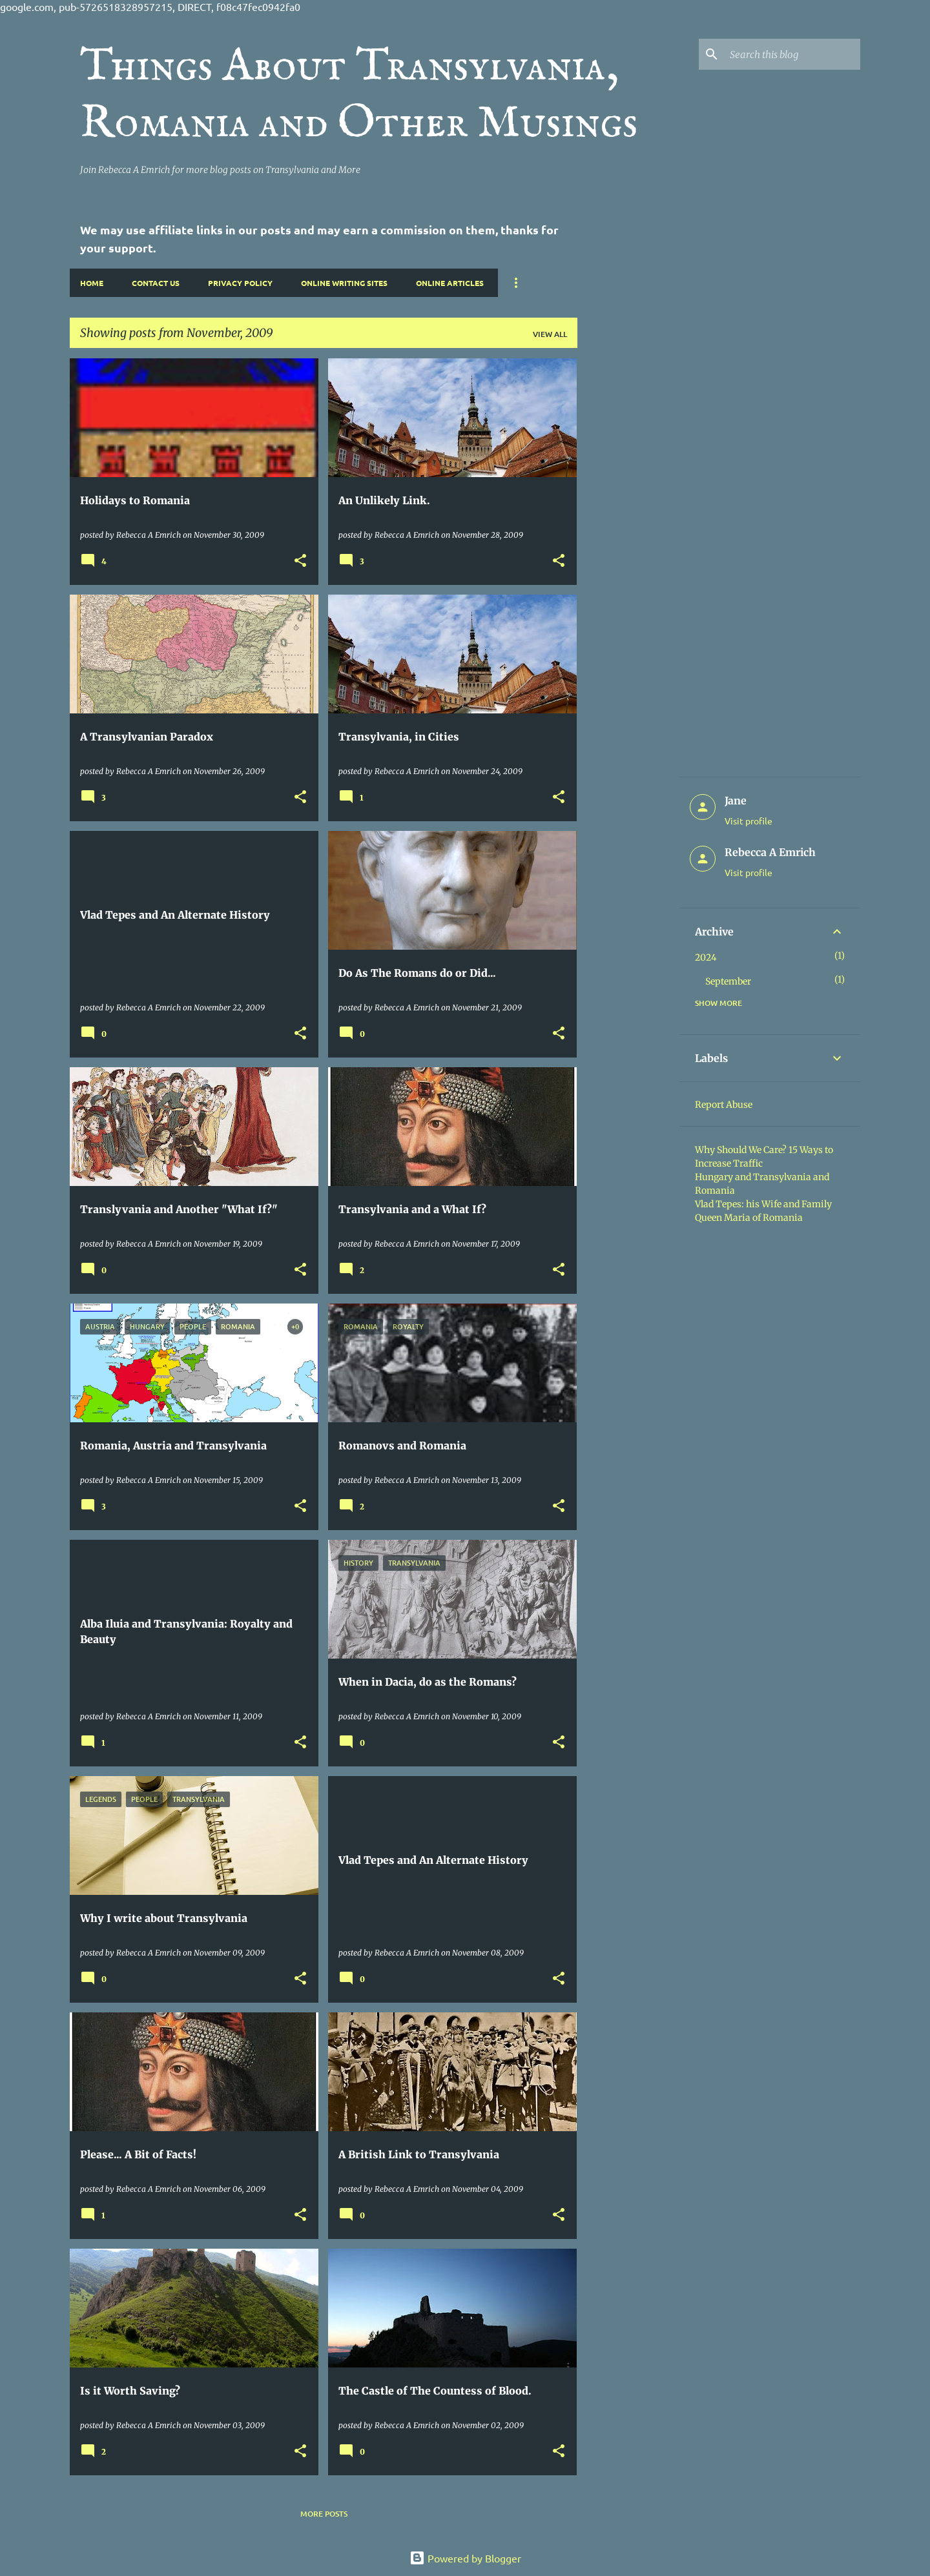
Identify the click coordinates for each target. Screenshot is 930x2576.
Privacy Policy (240, 283)
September (728, 981)
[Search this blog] (792, 54)
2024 (706, 957)
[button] (300, 561)
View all (550, 334)
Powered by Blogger (465, 2557)
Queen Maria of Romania (749, 1217)
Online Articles (450, 283)
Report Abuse (723, 1104)
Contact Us (156, 283)
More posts (323, 2513)
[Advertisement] (628, 552)
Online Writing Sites (344, 283)
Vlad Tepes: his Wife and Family (763, 1204)
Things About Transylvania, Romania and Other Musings (359, 95)
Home (91, 283)
